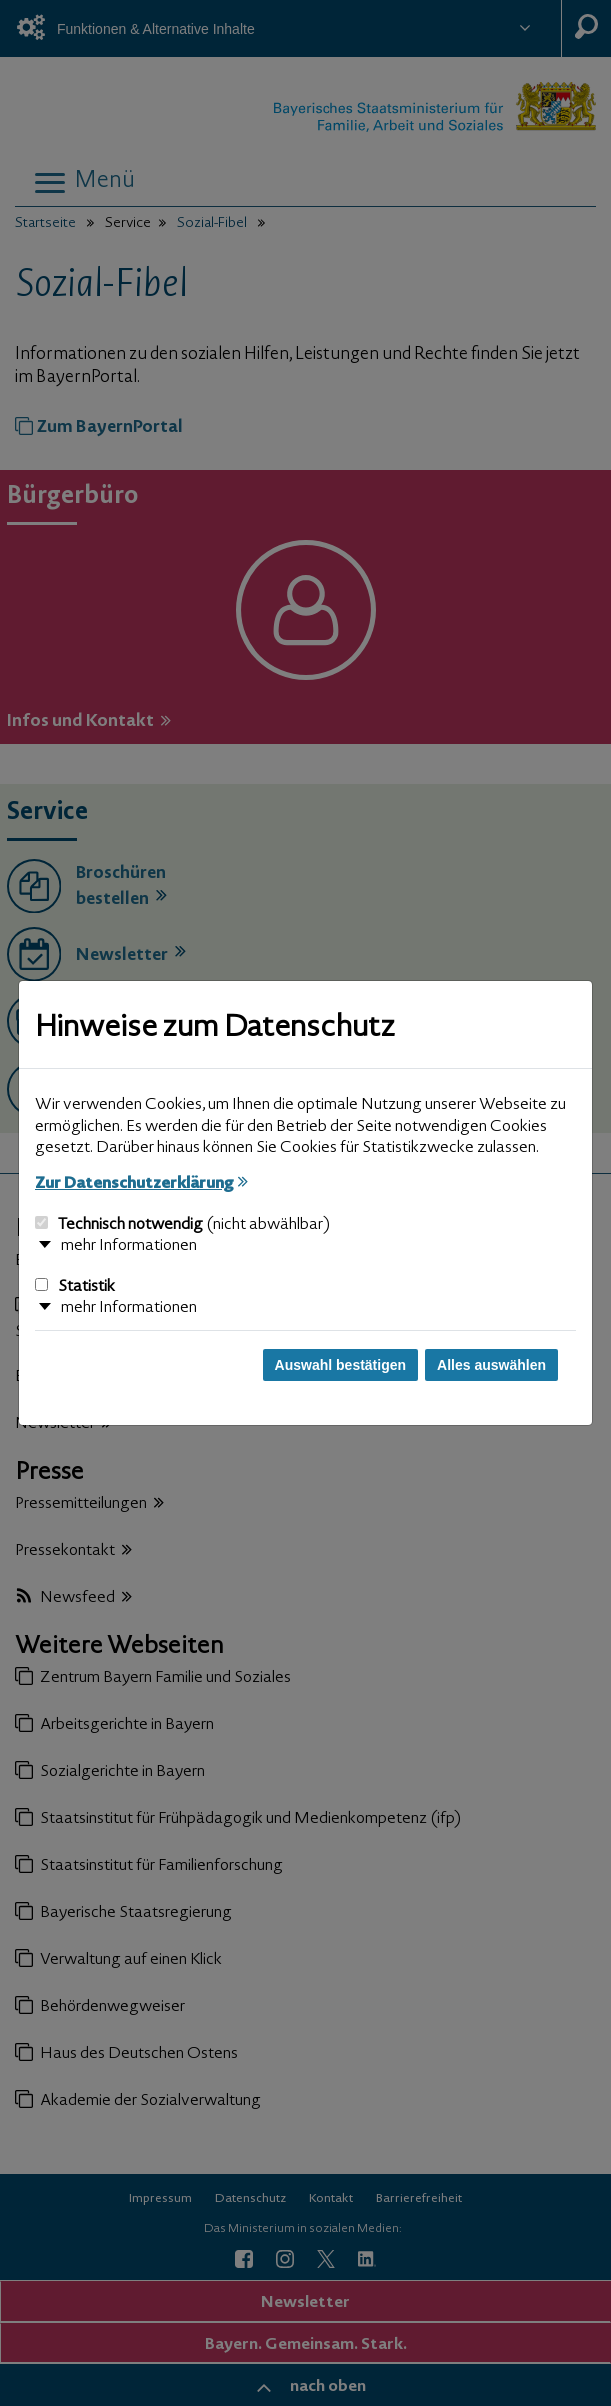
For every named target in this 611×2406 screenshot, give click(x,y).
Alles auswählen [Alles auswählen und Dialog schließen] (491, 1365)
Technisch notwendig (182, 1225)
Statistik (75, 1287)
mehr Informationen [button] (129, 1246)
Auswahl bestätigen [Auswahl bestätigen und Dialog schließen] (340, 1365)
